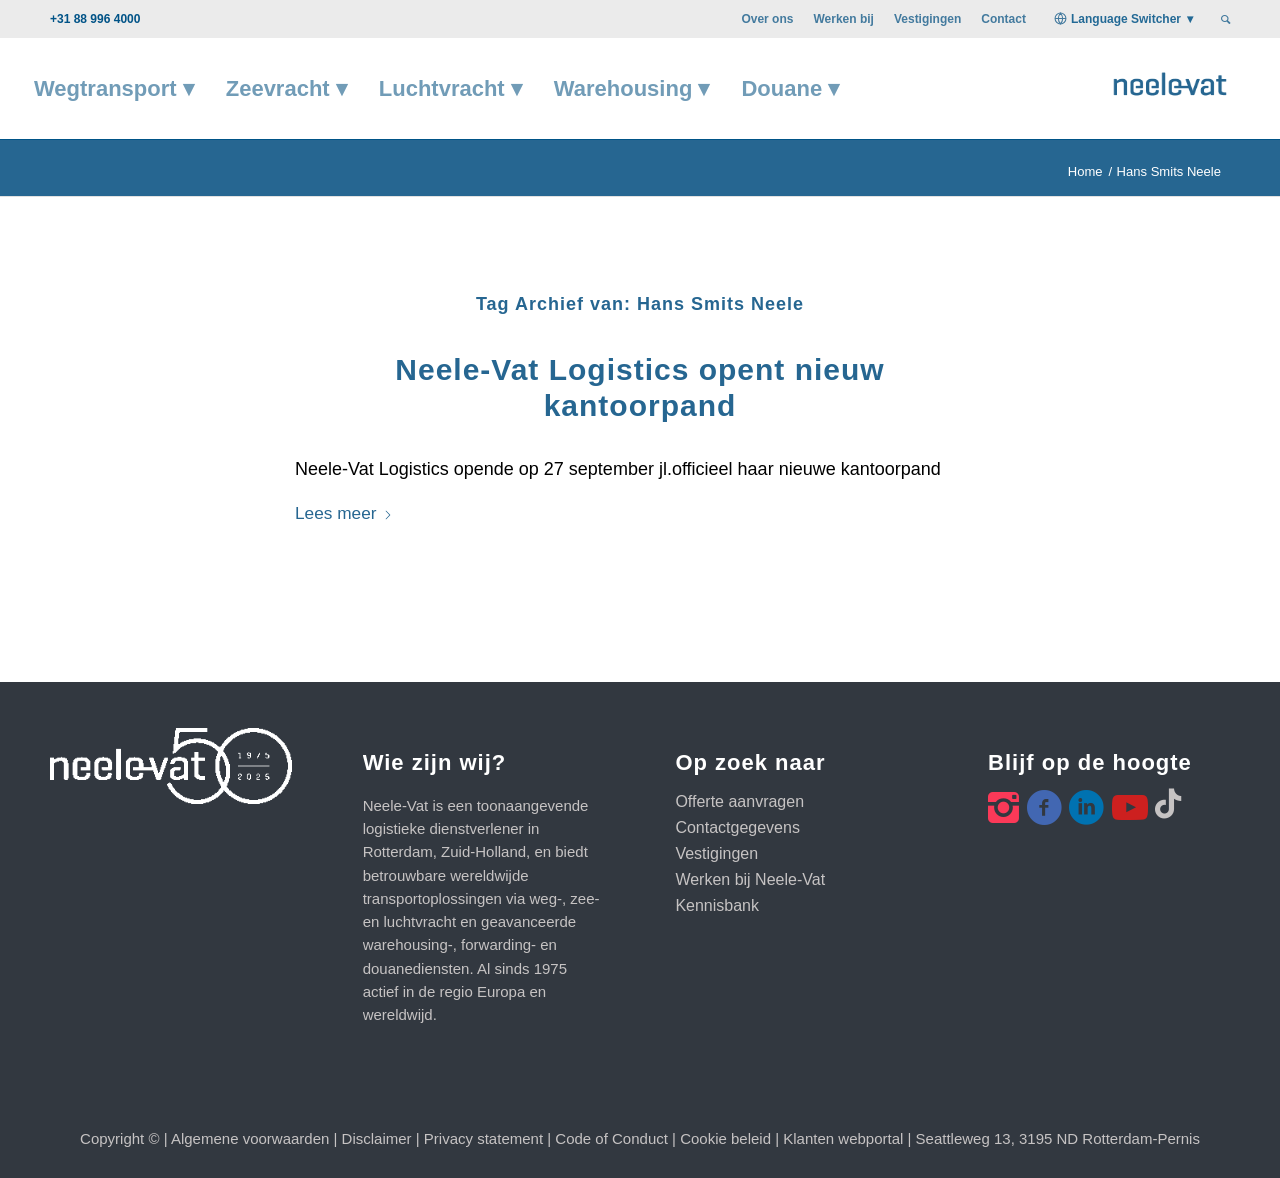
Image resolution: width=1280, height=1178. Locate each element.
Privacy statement (483, 1138)
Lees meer (344, 513)
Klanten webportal (843, 1138)
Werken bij (843, 19)
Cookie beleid (725, 1138)
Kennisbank (717, 905)
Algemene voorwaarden (250, 1138)
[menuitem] (767, 19)
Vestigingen (927, 19)
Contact (1003, 19)
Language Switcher (1126, 19)
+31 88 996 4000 (95, 19)
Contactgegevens (737, 827)
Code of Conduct (611, 1138)
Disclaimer (377, 1138)
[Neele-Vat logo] (1170, 81)
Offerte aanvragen (739, 801)
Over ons (767, 19)
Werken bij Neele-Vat (750, 879)
